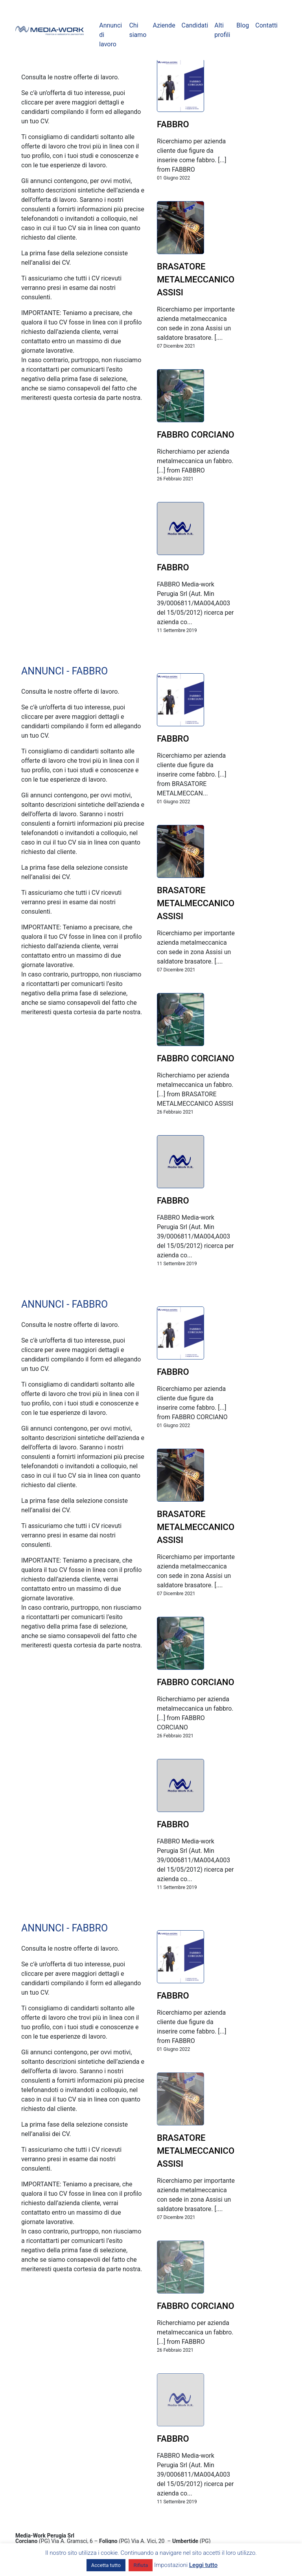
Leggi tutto (203, 2565)
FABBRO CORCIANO (195, 435)
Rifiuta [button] (140, 2565)
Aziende (164, 25)
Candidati (195, 25)
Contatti (266, 25)
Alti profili (222, 30)
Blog (242, 25)
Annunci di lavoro (110, 35)
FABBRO (173, 124)
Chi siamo (137, 30)
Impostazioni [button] (171, 2565)
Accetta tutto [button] (106, 2565)
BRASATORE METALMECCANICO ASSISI (195, 279)
